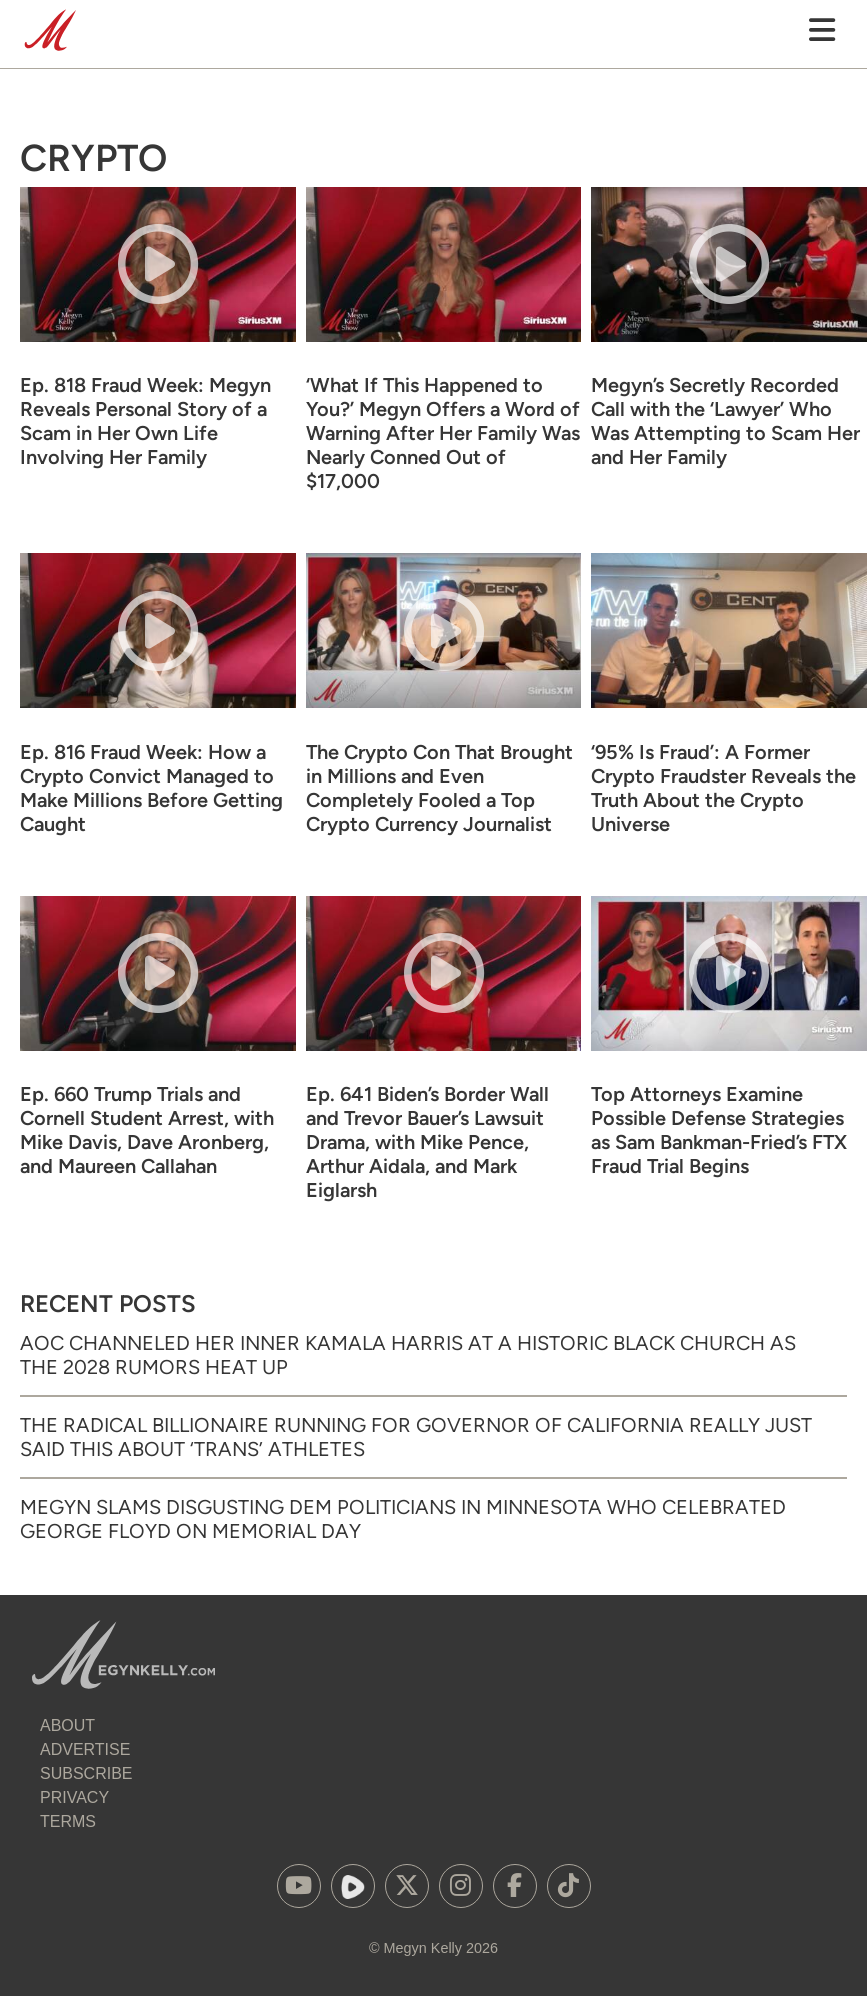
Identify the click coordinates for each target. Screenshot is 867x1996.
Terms (68, 1821)
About (67, 1725)
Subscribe (86, 1773)
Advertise (85, 1749)
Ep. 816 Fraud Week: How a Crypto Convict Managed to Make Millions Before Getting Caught (151, 788)
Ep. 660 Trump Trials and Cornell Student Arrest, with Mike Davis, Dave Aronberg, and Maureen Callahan (147, 1130)
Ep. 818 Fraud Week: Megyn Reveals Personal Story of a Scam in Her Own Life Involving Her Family (145, 421)
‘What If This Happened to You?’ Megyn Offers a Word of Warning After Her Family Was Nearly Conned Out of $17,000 (443, 433)
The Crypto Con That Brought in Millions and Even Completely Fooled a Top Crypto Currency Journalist (439, 788)
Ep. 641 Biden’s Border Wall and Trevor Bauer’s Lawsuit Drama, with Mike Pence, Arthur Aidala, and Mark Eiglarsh (427, 1142)
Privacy (74, 1797)
